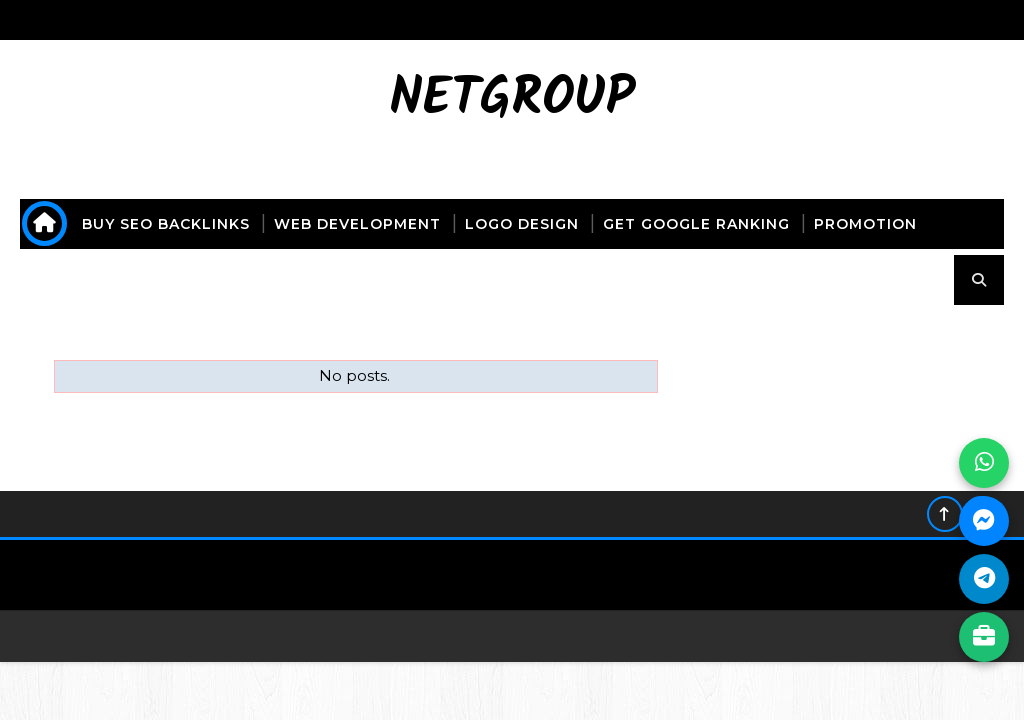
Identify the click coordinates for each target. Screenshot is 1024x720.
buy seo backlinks (166, 224)
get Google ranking (696, 224)
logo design (522, 224)
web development (357, 224)
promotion (865, 224)
